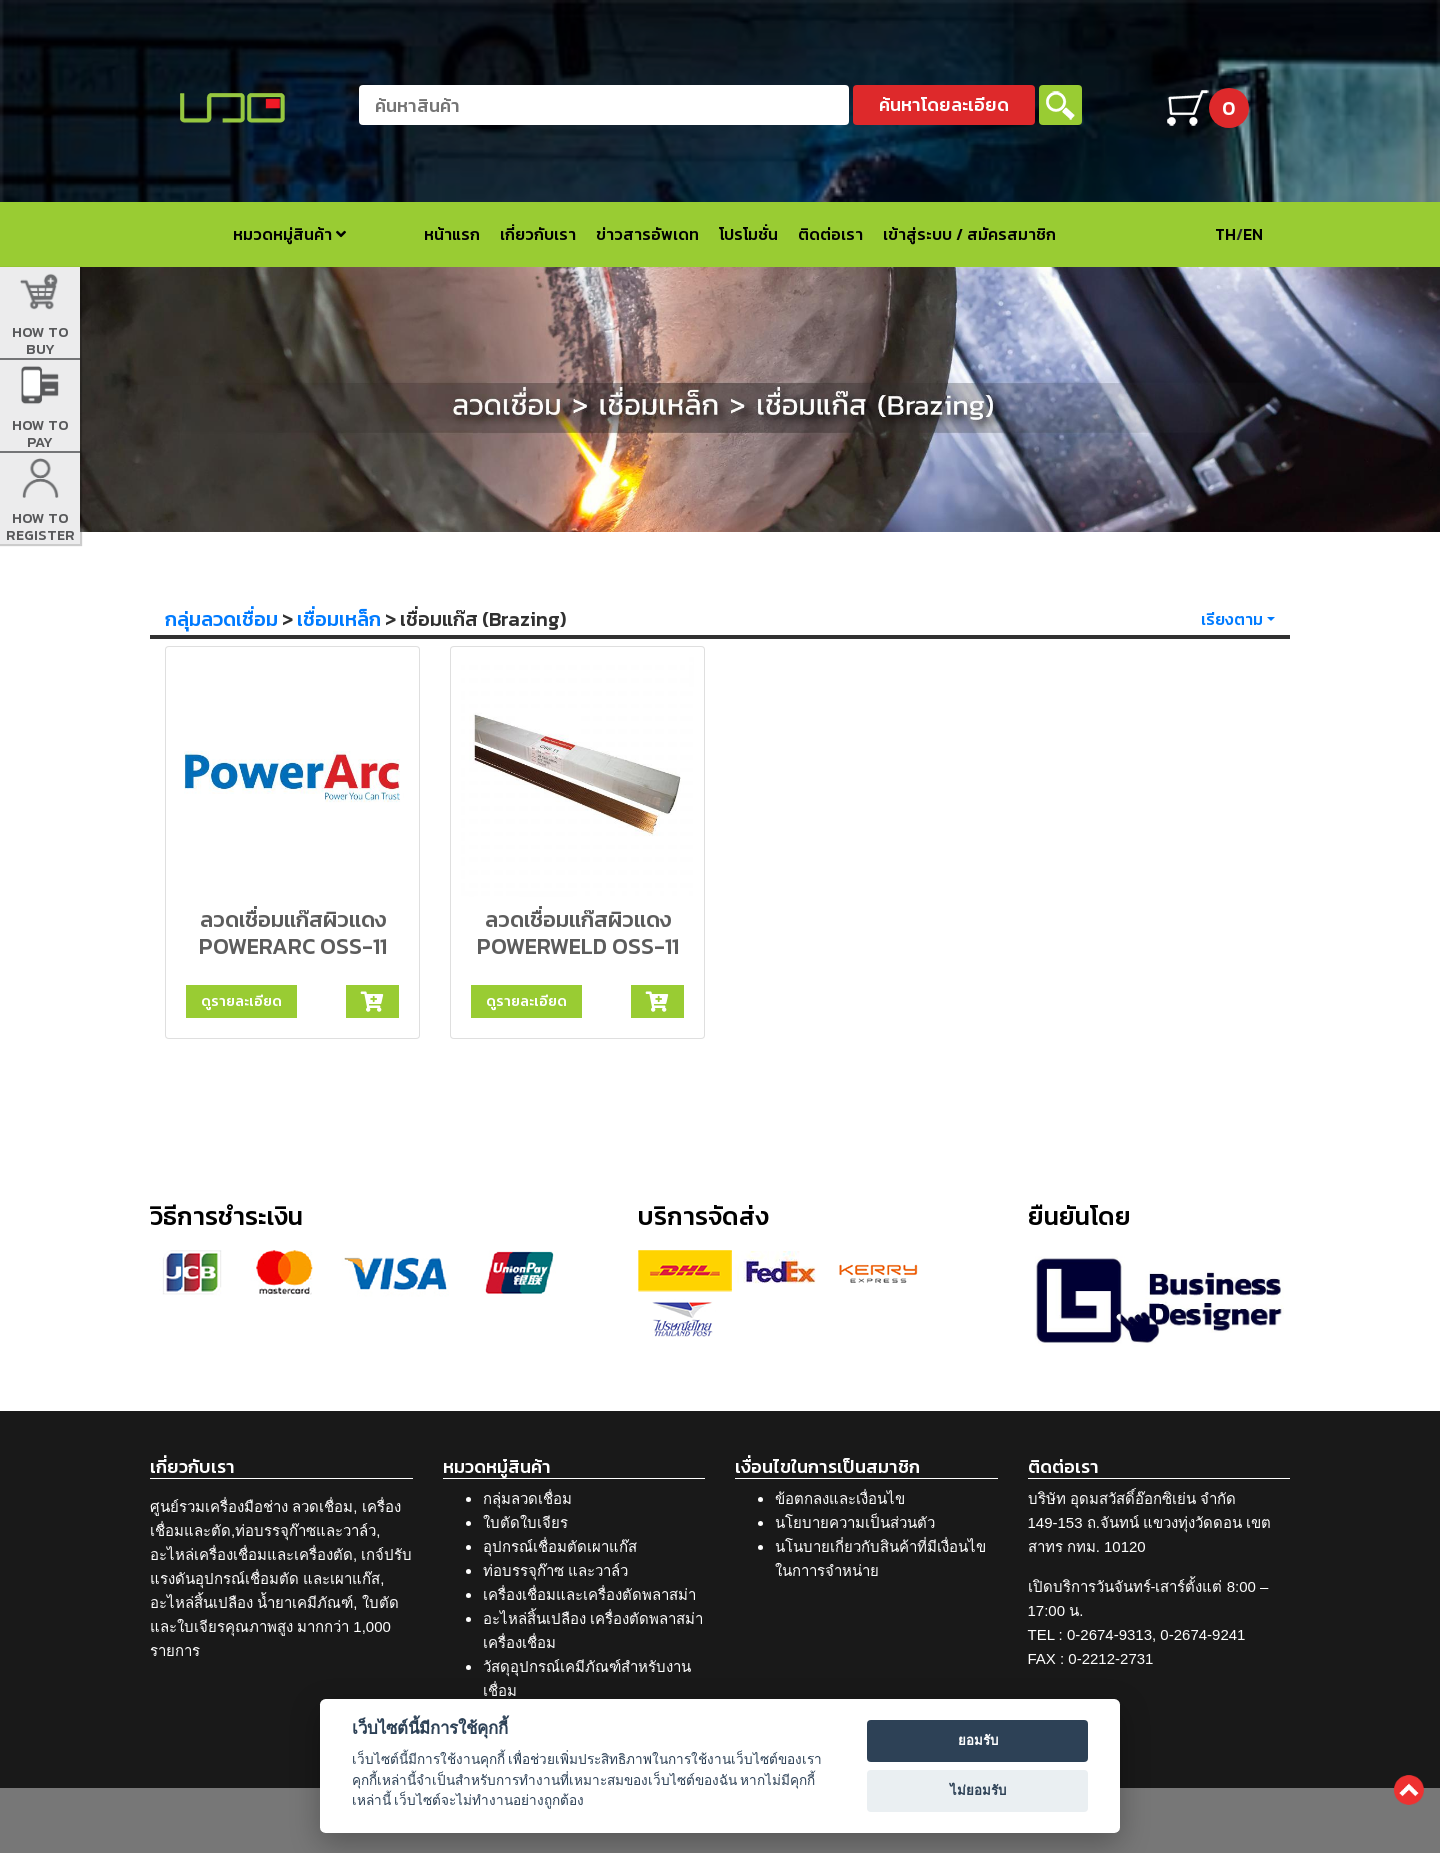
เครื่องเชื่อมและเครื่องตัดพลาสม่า (589, 1594)
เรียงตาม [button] (1232, 619)
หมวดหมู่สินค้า (289, 234)
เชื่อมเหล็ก (339, 619)
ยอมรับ (978, 1740)
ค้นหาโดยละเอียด (944, 104)
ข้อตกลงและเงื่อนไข (840, 1498)
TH (1225, 234)
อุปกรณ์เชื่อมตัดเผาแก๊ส (560, 1546)
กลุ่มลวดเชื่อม (221, 619)
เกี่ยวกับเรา (538, 234)
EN (1253, 234)
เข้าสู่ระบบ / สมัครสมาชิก (969, 234)
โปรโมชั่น (748, 234)
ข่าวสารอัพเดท (647, 234)
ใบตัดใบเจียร (525, 1522)
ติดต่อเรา (830, 234)
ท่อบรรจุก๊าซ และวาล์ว (555, 1570)
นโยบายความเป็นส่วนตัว (855, 1522)
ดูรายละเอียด (241, 1001)
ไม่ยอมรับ (978, 1790)
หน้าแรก (452, 234)
